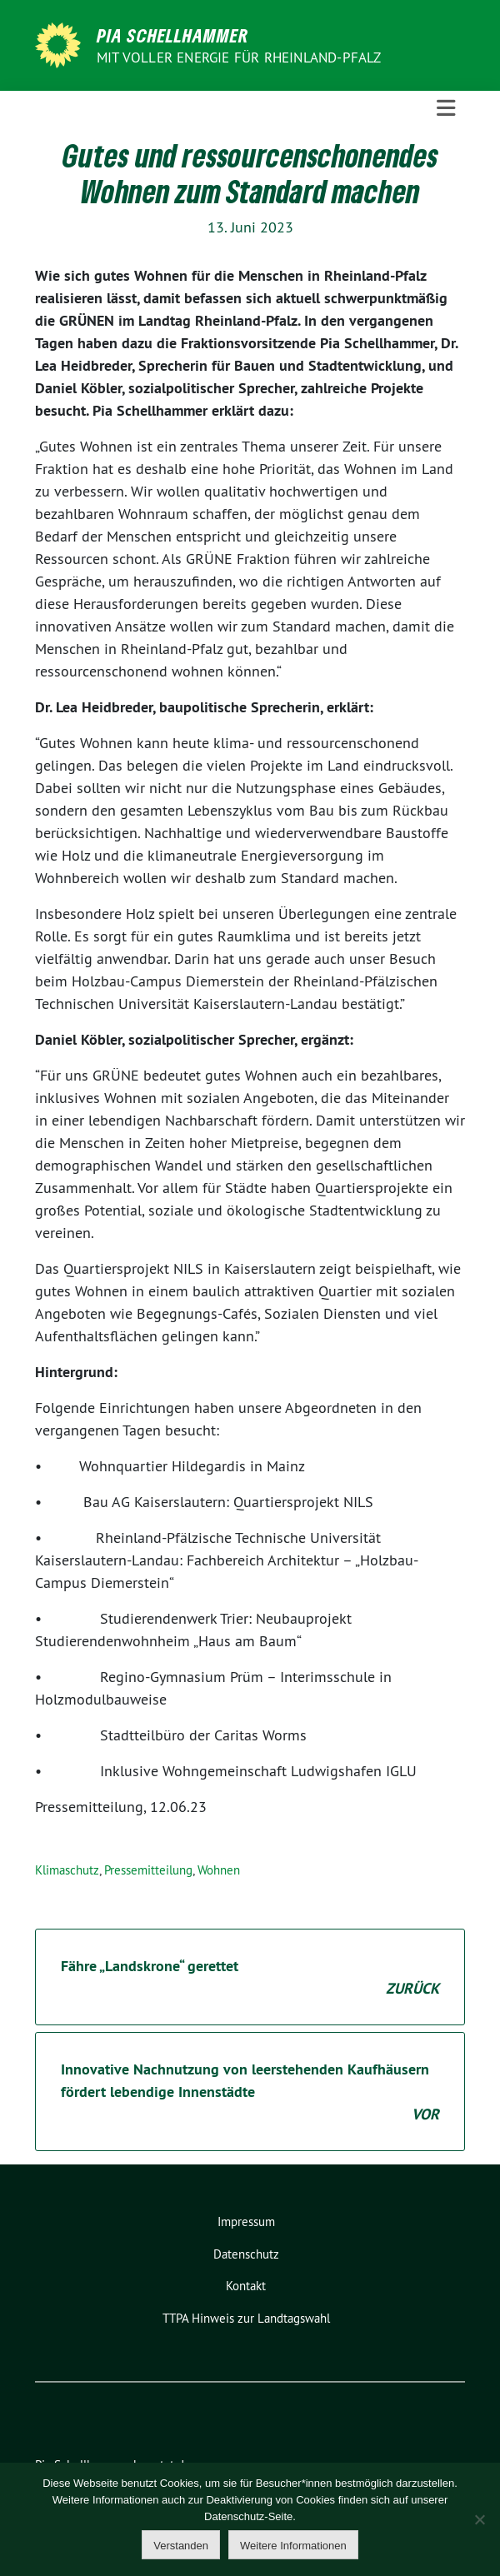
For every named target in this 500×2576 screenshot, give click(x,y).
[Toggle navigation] (446, 108)
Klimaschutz (67, 1870)
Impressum (246, 2221)
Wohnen (219, 1870)
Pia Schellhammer (173, 35)
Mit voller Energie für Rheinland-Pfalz (241, 57)
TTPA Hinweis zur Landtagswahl (246, 2318)
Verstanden (180, 2545)
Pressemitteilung (148, 1870)
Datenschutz (246, 2254)
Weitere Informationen (293, 2545)
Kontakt (246, 2286)
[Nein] (479, 2519)
